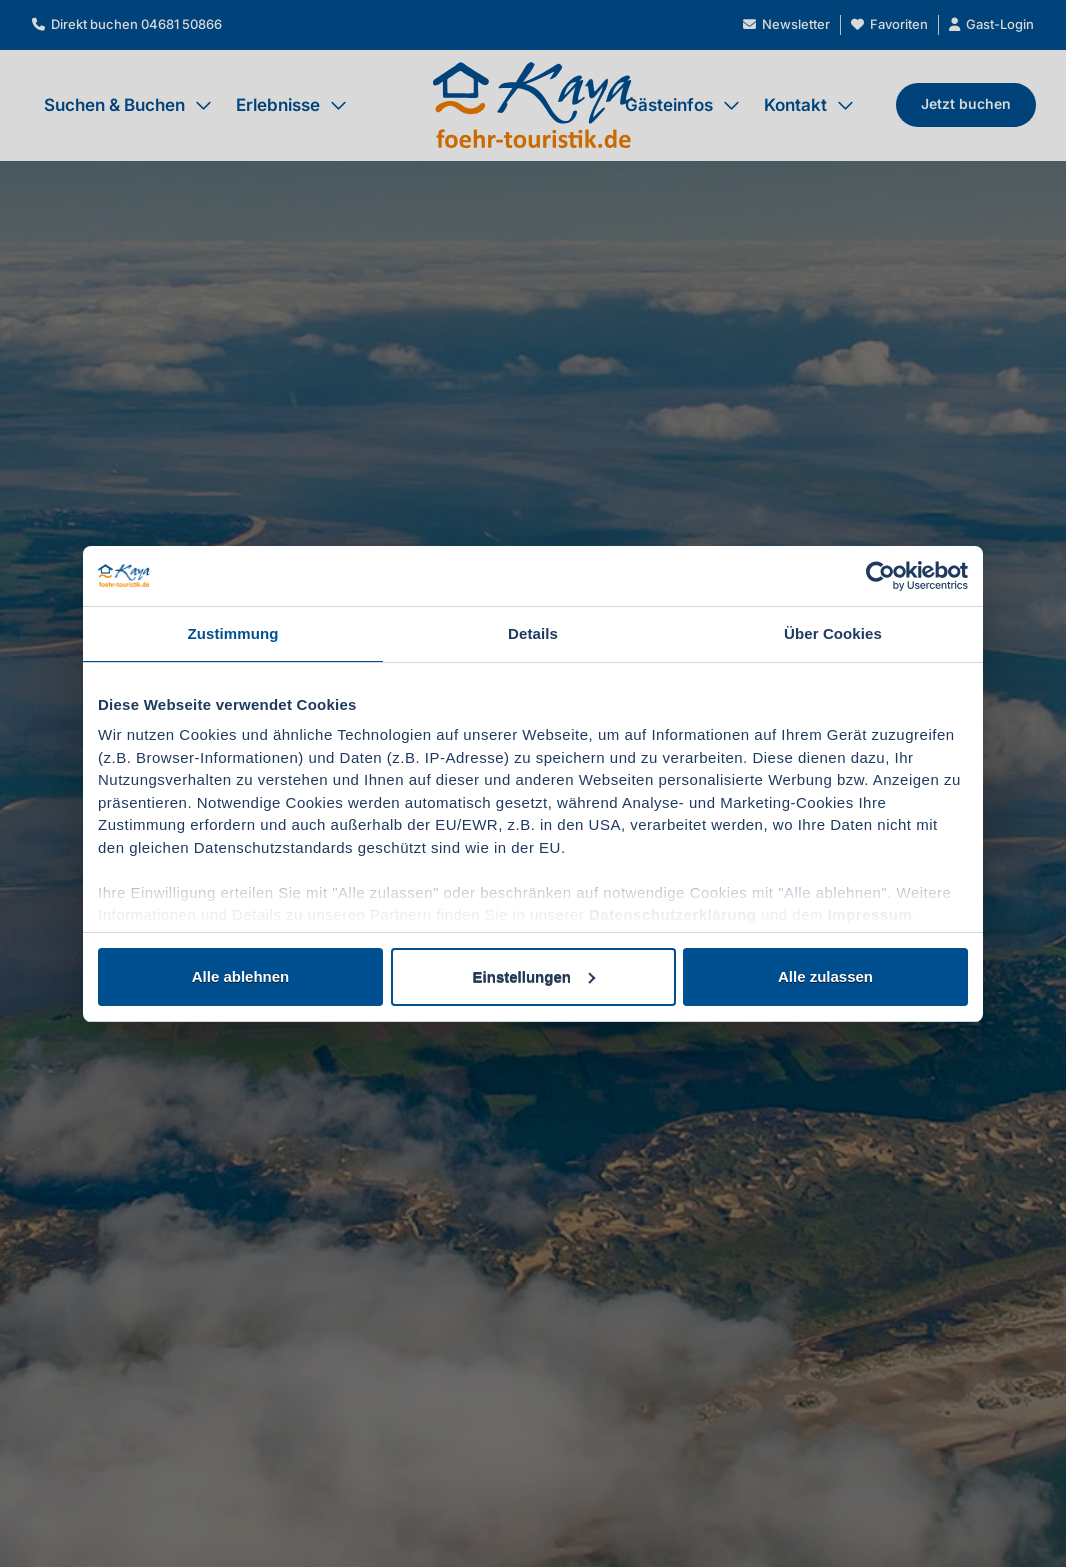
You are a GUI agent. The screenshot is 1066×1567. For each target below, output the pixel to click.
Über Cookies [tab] (833, 633)
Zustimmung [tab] (233, 633)
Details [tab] (533, 633)
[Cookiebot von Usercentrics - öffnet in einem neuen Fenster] (880, 576)
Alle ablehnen (241, 976)
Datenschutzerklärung (673, 914)
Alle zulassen (825, 976)
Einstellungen (534, 976)
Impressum (870, 914)
